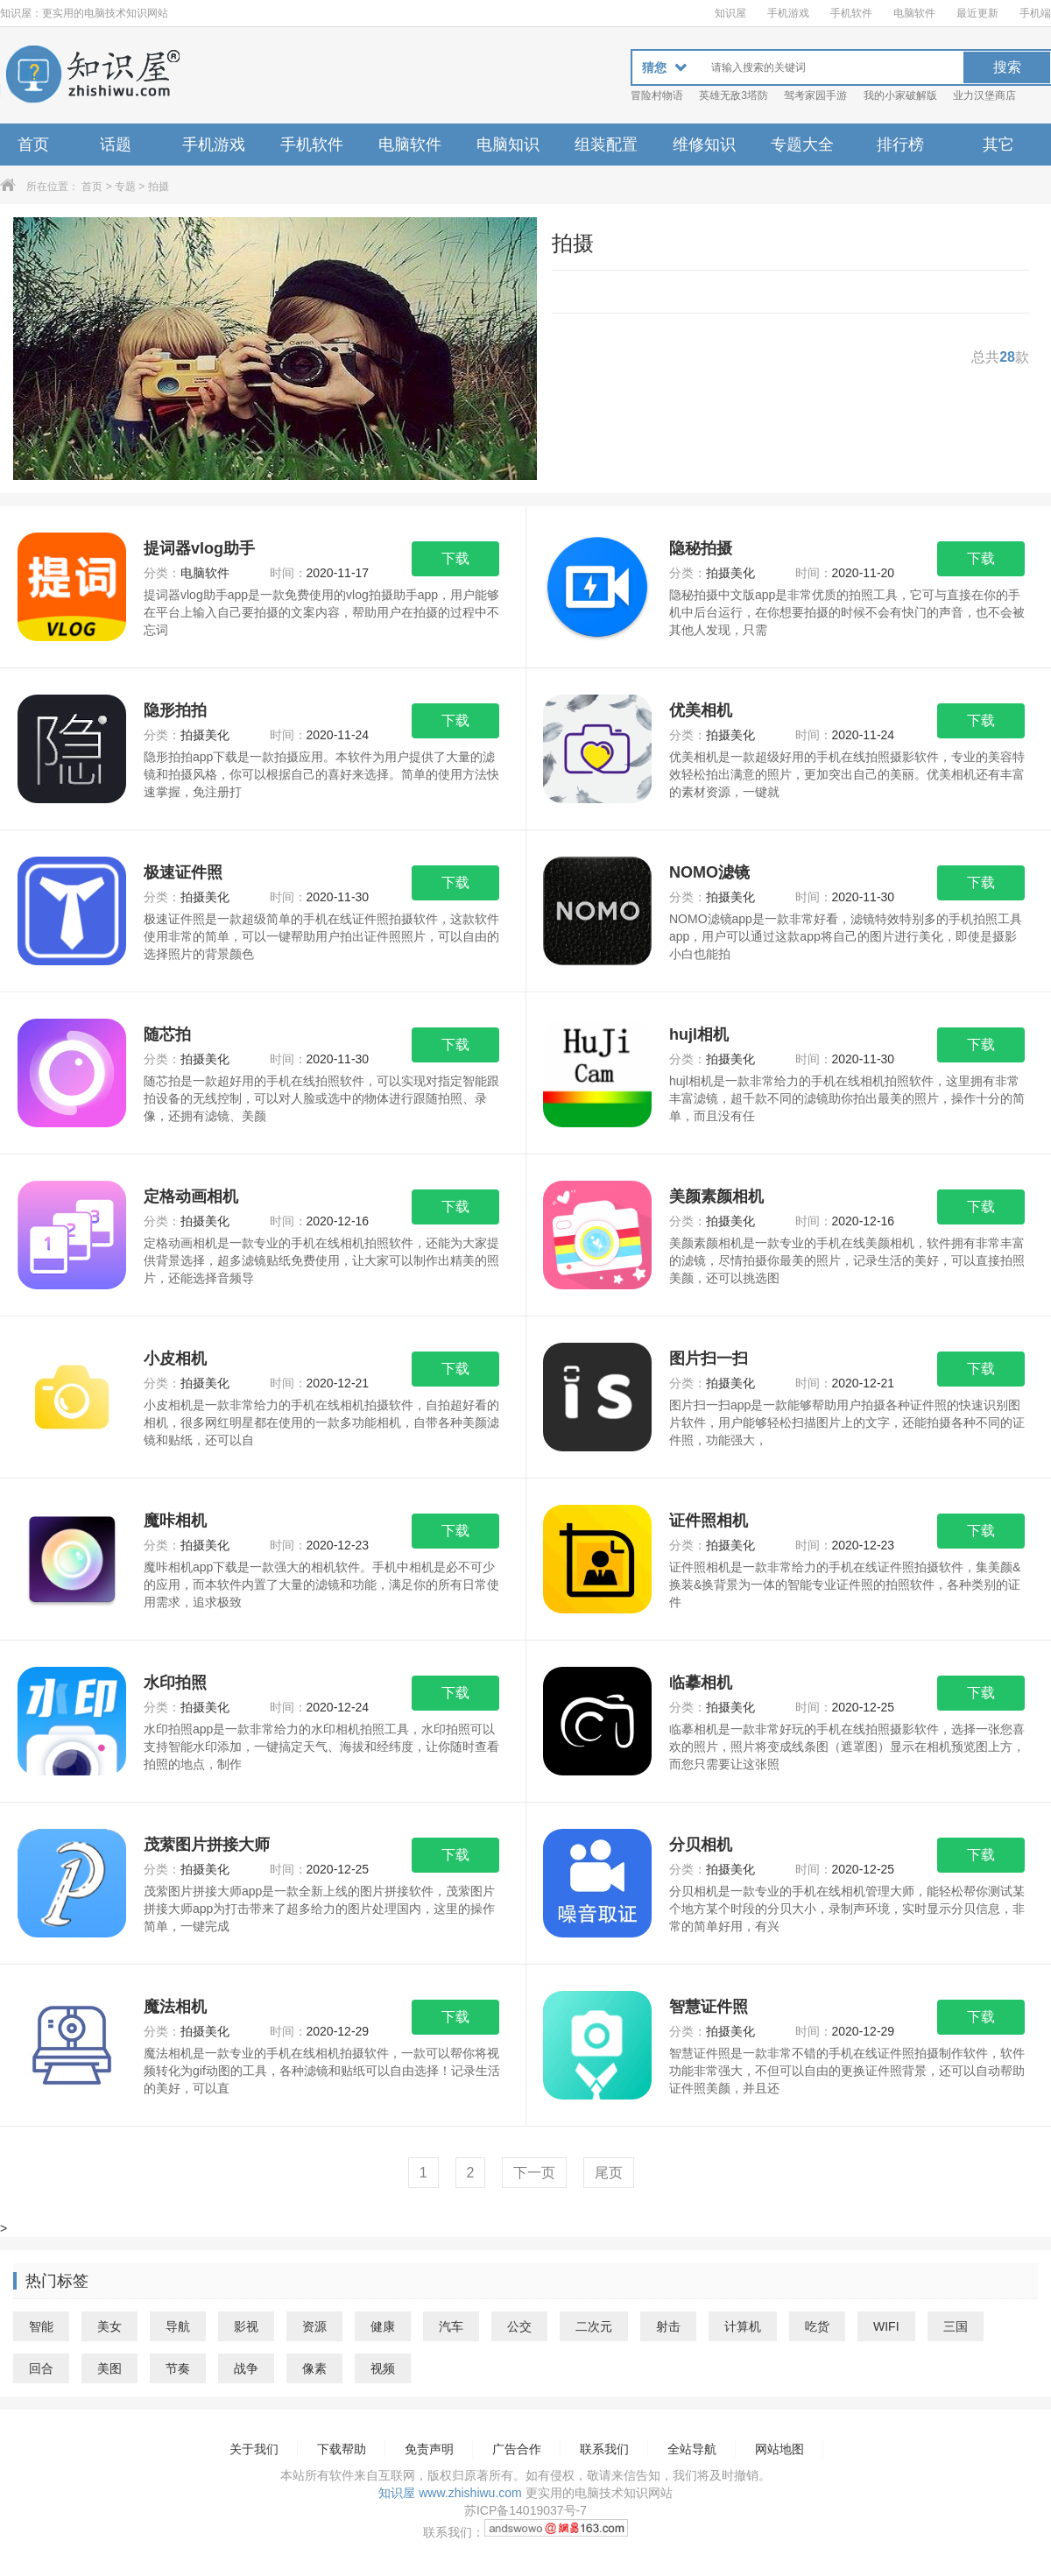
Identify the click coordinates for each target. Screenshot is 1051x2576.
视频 (382, 2368)
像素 (314, 2368)
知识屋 (730, 13)
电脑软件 (914, 13)
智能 (41, 2326)
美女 (109, 2326)
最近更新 (977, 13)
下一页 (534, 2172)
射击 (668, 2326)
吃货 (817, 2326)
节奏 (178, 2368)
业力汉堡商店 (984, 95)
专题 (125, 186)
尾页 (609, 2172)
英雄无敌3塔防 (733, 95)
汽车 (451, 2326)
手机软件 (851, 13)
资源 (314, 2326)
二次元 (593, 2326)
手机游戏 (788, 13)
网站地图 (779, 2449)
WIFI (886, 2326)
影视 (246, 2326)
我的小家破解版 (900, 95)
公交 (519, 2326)
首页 (33, 144)
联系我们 (604, 2449)
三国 (955, 2326)
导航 (178, 2326)
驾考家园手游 (815, 95)
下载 (455, 558)
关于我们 (254, 2449)
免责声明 (429, 2449)
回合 (41, 2368)
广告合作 (516, 2449)
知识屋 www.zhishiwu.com (449, 2493)
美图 (109, 2368)
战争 (246, 2368)
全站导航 (691, 2449)
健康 (382, 2326)
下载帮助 (341, 2449)
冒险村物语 (657, 95)
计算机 (742, 2326)
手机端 (1035, 13)
